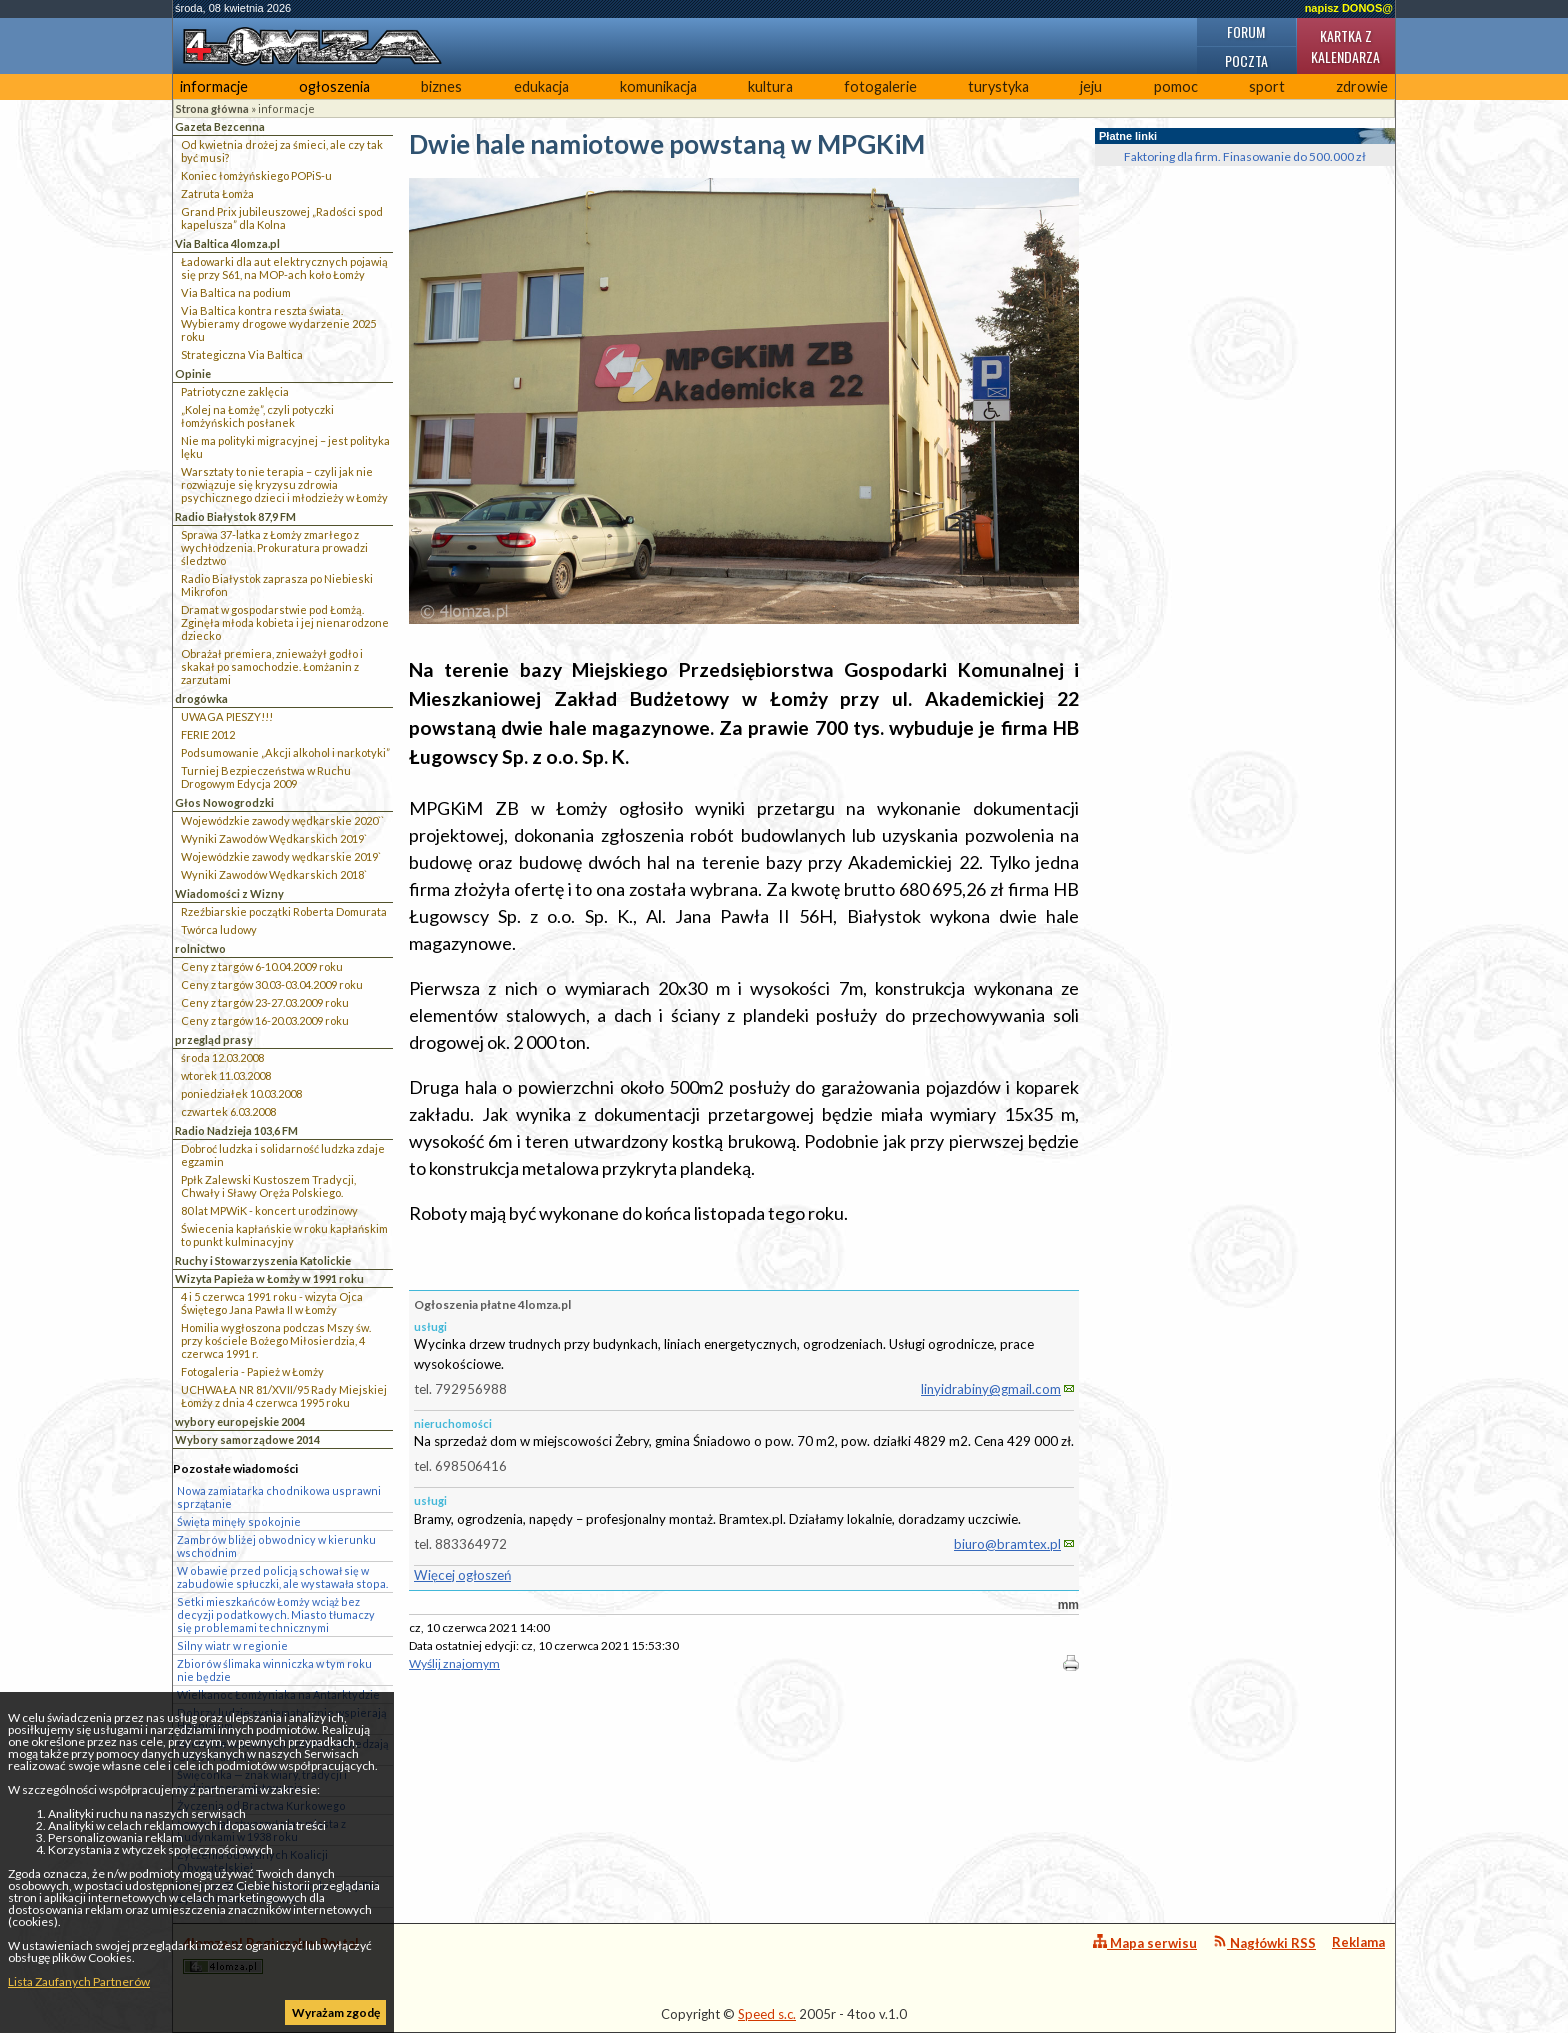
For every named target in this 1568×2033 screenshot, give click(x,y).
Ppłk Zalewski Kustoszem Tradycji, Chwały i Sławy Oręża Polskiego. (268, 1186)
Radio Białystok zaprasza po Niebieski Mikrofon (277, 585)
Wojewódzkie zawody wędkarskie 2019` (281, 856)
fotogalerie (880, 86)
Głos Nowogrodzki (224, 802)
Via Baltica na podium (236, 292)
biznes (441, 86)
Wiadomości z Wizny (229, 893)
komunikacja (658, 86)
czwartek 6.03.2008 (228, 1111)
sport (1267, 86)
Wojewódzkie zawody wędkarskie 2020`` (282, 820)
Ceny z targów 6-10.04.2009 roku (262, 966)
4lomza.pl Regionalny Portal (271, 1954)
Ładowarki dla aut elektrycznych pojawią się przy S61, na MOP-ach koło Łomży (284, 268)
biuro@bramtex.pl (1007, 1544)
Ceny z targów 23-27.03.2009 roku (265, 1002)
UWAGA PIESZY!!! (227, 716)
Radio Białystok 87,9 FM (235, 516)
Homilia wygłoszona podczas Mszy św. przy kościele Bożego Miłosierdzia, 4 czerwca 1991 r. (276, 1340)
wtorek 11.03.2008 (226, 1075)
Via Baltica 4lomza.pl (227, 243)
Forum (1246, 31)
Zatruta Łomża (217, 193)
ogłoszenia (334, 86)
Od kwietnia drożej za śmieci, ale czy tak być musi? (282, 151)
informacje (214, 86)
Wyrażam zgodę (336, 2012)
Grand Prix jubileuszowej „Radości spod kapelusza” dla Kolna (282, 218)
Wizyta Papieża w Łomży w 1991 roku (269, 1278)
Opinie (193, 373)
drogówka (201, 698)
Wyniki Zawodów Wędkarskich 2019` (274, 838)
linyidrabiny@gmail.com (991, 1389)
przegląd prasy (214, 1039)
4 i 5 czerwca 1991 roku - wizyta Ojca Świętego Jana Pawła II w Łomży (272, 1303)
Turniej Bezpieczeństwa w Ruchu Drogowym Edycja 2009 (266, 777)
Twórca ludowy (219, 929)
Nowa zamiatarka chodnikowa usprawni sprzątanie (279, 1497)
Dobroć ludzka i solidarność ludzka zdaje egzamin (283, 1155)
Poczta (1246, 60)
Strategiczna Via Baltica (242, 354)
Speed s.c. (767, 2014)
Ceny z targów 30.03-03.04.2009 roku (272, 984)
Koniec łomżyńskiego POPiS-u (256, 175)
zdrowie (1362, 86)
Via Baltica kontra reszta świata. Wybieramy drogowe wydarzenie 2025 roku (278, 323)
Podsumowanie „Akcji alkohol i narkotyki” (285, 752)
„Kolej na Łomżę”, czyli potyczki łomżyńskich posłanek (257, 416)
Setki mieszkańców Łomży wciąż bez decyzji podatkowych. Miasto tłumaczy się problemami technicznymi (276, 1614)
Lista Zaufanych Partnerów (79, 1981)
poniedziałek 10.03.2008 (241, 1093)
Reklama (1358, 1942)
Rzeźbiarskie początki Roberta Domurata (284, 911)
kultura (770, 86)
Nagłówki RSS (1264, 1942)
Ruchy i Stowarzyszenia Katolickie (263, 1260)
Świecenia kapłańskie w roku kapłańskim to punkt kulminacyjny (284, 1235)
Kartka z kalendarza (1345, 46)
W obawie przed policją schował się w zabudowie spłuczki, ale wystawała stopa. (282, 1577)
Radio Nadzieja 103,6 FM (236, 1130)
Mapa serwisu (1145, 1942)
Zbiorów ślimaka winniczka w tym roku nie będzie (274, 1670)
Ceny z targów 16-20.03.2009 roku (265, 1020)
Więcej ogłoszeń (462, 1575)
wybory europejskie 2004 (240, 1421)
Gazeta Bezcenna (220, 126)
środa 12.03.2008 (222, 1057)
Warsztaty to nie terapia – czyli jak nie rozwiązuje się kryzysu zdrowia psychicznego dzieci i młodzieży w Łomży (284, 484)
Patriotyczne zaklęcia (235, 391)
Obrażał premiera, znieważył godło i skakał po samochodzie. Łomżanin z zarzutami (272, 666)
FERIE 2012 (208, 734)
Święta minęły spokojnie (239, 1521)
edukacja (541, 86)
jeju (1091, 86)
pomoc (1176, 86)
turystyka (998, 86)
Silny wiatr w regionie (232, 1645)
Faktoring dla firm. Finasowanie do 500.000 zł (1245, 156)
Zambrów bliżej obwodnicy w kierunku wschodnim (276, 1546)
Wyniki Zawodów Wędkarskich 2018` (274, 874)
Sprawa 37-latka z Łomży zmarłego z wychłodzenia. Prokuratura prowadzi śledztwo (274, 547)
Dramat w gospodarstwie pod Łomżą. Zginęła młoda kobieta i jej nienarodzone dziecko (285, 622)
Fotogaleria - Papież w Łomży (252, 1371)
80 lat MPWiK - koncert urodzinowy (269, 1210)
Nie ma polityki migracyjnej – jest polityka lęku (285, 447)
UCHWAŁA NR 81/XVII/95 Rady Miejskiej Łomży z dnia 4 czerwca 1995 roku (284, 1396)
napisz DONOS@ (1349, 8)
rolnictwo (200, 948)
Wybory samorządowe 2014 (247, 1439)
